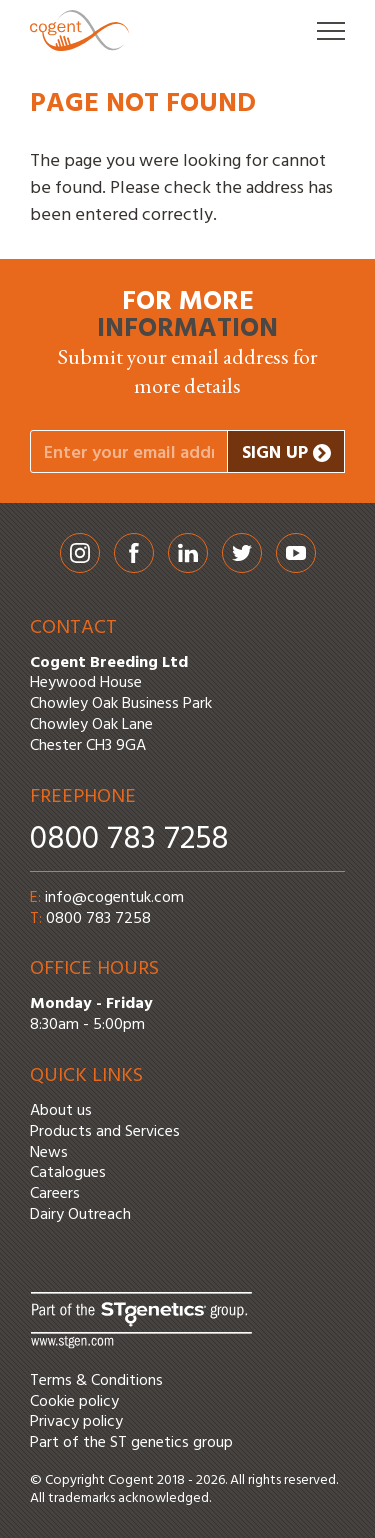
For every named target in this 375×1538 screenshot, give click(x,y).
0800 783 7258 (129, 839)
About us (61, 1111)
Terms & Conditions (96, 1381)
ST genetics (149, 1443)
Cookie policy (74, 1402)
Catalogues (68, 1173)
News (49, 1153)
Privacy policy (76, 1422)
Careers (55, 1194)
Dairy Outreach (80, 1215)
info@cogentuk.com (114, 898)
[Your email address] (129, 451)
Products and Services (105, 1132)
